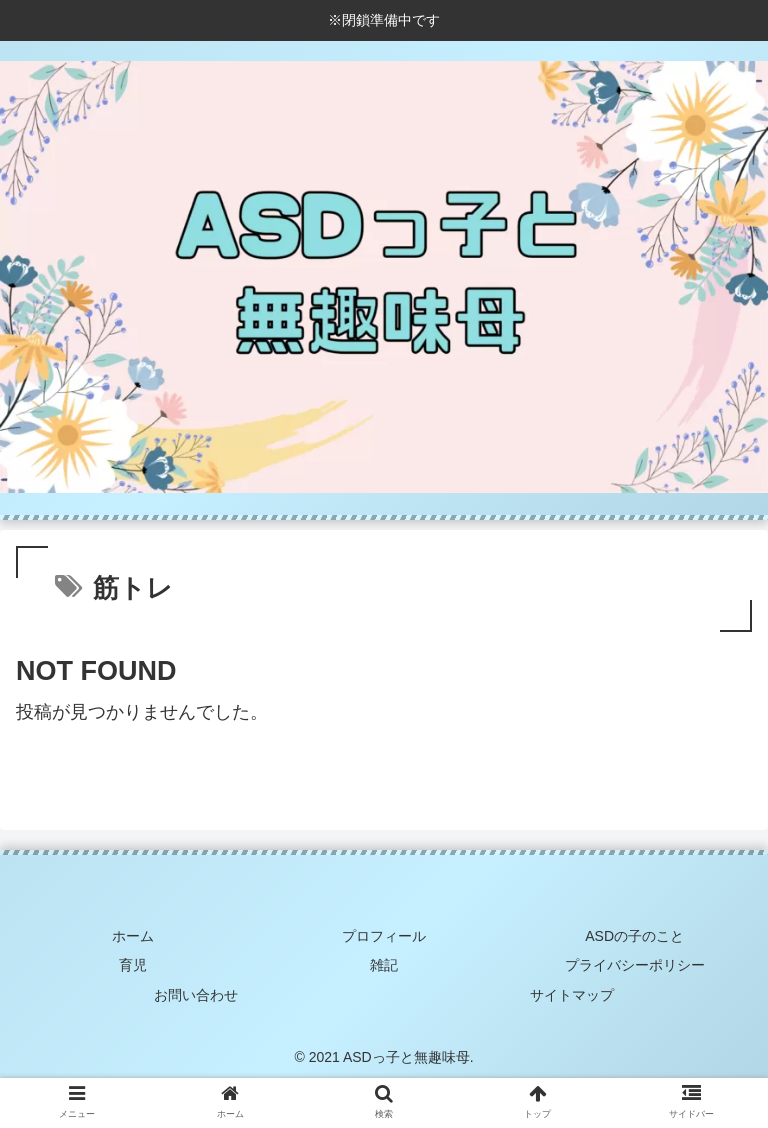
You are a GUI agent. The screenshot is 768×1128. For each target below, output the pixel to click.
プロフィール (384, 936)
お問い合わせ (196, 995)
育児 (133, 965)
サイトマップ (572, 995)
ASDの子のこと (634, 936)
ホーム (133, 936)
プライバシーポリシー (635, 965)
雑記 (384, 965)
